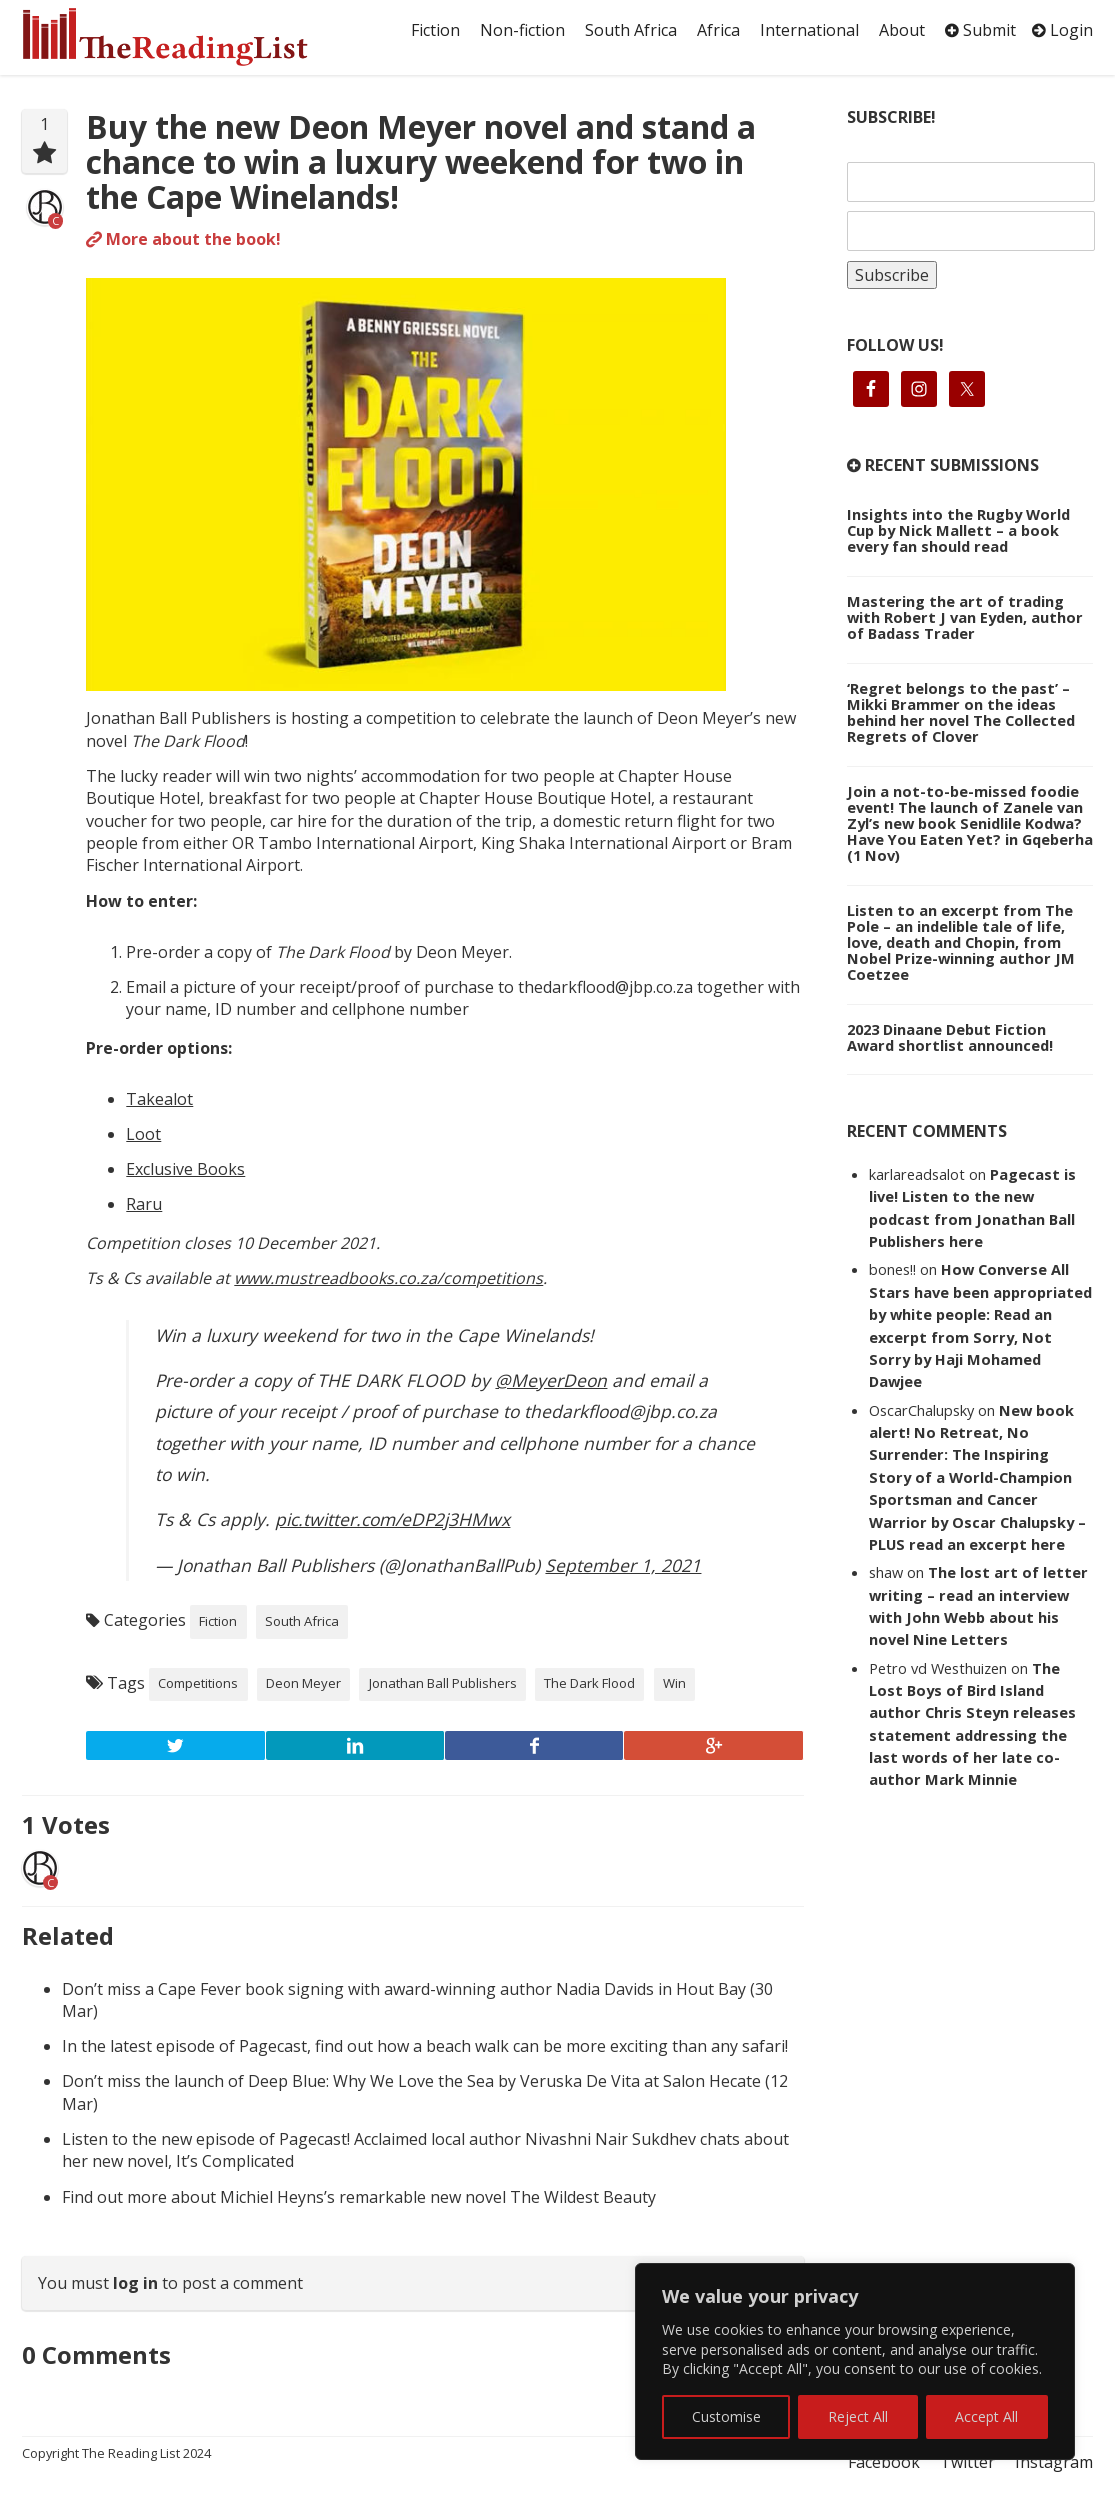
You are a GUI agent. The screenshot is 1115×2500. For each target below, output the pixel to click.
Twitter (967, 2462)
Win (674, 1683)
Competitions (198, 1683)
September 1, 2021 (623, 1565)
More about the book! (183, 239)
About (902, 30)
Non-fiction (522, 30)
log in (135, 2283)
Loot (143, 1134)
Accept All (986, 2416)
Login (1062, 30)
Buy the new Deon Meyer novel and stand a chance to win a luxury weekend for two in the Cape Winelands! (421, 161)
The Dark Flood (589, 1683)
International (809, 30)
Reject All (858, 2416)
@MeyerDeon (551, 1380)
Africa (718, 30)
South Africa (631, 30)
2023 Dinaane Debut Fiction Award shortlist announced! (950, 1037)
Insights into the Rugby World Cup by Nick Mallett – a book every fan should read (958, 530)
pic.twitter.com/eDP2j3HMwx (392, 1519)
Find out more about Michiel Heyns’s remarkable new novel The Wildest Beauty (359, 2197)
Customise (726, 2416)
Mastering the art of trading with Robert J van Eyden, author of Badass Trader (965, 617)
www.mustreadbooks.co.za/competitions (388, 1278)
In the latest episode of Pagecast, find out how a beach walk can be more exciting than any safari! (425, 2046)
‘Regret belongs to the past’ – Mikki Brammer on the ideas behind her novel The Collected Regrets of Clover (961, 712)
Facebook (884, 2462)
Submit (980, 30)
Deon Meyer (303, 1683)
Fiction (435, 30)
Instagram (1054, 2462)
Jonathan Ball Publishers (443, 1683)
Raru (144, 1204)
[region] (855, 2361)
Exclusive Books (185, 1169)
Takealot (159, 1099)
